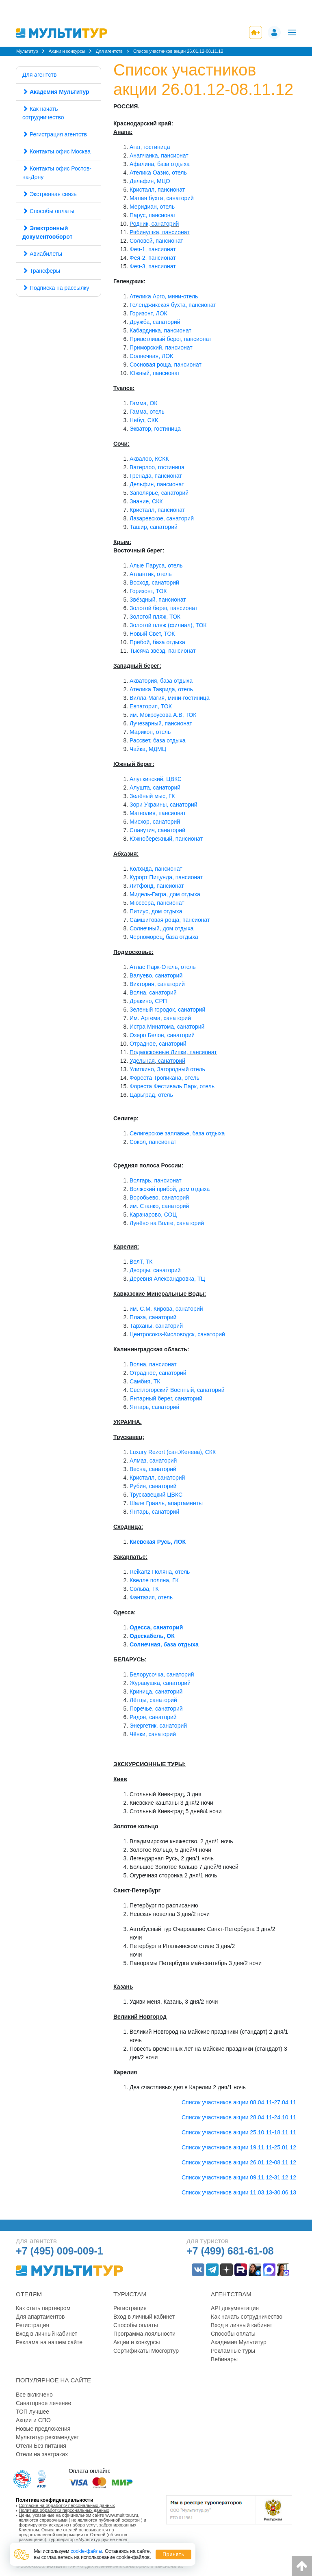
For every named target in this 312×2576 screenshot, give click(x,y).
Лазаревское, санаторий (162, 518)
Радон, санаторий (153, 1717)
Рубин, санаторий (153, 1486)
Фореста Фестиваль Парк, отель (172, 1086)
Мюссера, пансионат (157, 903)
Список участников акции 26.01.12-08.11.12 (239, 2162)
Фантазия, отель (151, 1597)
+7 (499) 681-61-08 (230, 2251)
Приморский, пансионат (161, 347)
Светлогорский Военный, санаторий (177, 1390)
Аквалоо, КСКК (149, 458)
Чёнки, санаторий (153, 1734)
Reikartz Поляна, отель (160, 1571)
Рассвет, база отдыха (158, 740)
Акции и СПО (33, 2420)
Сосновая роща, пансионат (166, 364)
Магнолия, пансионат (158, 813)
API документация (235, 2308)
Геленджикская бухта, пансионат (173, 305)
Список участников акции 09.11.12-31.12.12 (239, 2177)
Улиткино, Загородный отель (167, 1069)
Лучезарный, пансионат (161, 723)
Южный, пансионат (155, 373)
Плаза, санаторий (153, 1317)
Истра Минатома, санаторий (167, 1026)
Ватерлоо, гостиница (157, 467)
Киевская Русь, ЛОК (158, 1541)
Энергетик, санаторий (158, 1725)
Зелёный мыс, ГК (152, 796)
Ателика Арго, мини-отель (164, 296)
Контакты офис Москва (56, 151)
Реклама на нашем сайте (49, 2342)
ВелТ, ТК (141, 1261)
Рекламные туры (233, 2350)
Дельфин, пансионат (157, 484)
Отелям (29, 2294)
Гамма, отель (147, 411)
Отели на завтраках (42, 2454)
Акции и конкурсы (136, 2342)
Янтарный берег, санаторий (166, 1398)
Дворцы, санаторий (155, 1270)
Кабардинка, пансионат (160, 330)
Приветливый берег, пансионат (170, 339)
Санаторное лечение (43, 2403)
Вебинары (224, 2359)
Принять (173, 2554)
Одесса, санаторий (156, 1627)
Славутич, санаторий (157, 830)
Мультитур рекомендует (47, 2437)
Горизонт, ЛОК (148, 313)
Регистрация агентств (58, 134)
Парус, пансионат (153, 215)
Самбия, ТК (145, 1381)
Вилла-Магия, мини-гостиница (170, 698)
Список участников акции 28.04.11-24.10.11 (239, 2117)
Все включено (34, 2394)
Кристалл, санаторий (157, 1477)
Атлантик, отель (150, 574)
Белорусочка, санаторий (162, 1674)
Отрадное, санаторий (158, 1043)
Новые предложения (43, 2428)
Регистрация (32, 2325)
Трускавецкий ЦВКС (156, 1494)
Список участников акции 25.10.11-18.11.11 (239, 2132)
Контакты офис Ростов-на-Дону (56, 172)
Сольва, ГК (144, 1589)
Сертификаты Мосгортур (146, 2350)
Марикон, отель (150, 732)
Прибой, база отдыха (157, 642)
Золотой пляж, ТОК (155, 616)
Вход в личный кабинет (46, 2333)
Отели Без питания (41, 2445)
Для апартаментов (40, 2316)
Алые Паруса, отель (156, 565)
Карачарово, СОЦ (153, 1214)
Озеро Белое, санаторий (162, 1035)
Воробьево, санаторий (159, 1197)
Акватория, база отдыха (161, 680)
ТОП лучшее (32, 2411)
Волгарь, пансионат (156, 1180)
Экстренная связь (49, 194)
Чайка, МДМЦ (148, 749)
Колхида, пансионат (156, 868)
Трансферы (45, 271)
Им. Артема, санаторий (160, 1018)
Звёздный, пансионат (158, 599)
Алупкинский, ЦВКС (156, 779)
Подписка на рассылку (55, 288)
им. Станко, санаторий (159, 1206)
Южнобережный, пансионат (166, 838)
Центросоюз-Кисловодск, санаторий (177, 1334)
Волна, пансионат (153, 1364)
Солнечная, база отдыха (164, 1644)
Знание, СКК (146, 501)
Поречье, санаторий (156, 1708)
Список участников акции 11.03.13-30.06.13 (239, 2192)
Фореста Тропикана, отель (164, 1077)
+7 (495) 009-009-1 (59, 2251)
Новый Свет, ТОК (152, 633)
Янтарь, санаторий (154, 1407)
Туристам (129, 2294)
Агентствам (231, 2294)
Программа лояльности (144, 2333)
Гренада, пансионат (156, 475)
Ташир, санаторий (154, 527)
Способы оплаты (48, 211)
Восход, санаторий (154, 582)
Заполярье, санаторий (159, 493)
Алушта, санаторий (155, 787)
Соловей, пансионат (156, 240)
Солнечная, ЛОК (151, 356)
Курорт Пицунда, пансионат (166, 877)
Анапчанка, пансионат (159, 155)
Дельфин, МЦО (150, 181)
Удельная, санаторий (157, 1060)
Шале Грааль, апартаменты (166, 1503)
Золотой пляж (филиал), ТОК (168, 625)
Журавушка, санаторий (160, 1683)
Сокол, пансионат (153, 1142)
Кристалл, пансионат (157, 189)
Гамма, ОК (143, 403)
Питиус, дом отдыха (156, 911)
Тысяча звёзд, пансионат (163, 650)
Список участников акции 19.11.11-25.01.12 (239, 2147)
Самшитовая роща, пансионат (170, 920)
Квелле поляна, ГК (154, 1580)
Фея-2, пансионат (153, 258)
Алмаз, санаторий (153, 1460)
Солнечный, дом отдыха (161, 928)
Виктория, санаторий (157, 984)
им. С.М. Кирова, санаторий (166, 1308)
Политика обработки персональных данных (64, 2510)
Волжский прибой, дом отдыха (170, 1189)
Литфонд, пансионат (157, 885)
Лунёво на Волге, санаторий (167, 1223)
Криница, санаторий (156, 1691)
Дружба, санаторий (155, 322)
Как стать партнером (43, 2308)
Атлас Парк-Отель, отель (163, 967)
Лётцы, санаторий (153, 1700)
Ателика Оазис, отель (158, 172)
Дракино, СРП (148, 1001)
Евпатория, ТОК (151, 706)
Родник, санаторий (154, 223)
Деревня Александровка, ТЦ (167, 1278)
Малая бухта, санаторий (162, 198)
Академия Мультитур (238, 2342)
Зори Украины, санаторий (163, 804)
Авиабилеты (46, 253)
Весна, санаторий (153, 1469)
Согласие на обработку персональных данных (67, 2505)
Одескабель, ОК (152, 1636)
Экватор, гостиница (155, 428)
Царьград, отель (151, 1095)
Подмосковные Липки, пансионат (173, 1052)
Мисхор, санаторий (155, 821)
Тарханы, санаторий (156, 1326)
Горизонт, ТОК (148, 591)
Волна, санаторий (153, 992)
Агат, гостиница (150, 147)
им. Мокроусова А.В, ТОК (163, 715)
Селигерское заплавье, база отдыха (177, 1133)
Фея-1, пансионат (153, 249)
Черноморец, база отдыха (164, 937)
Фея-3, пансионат (153, 266)
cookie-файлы (86, 2551)
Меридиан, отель (152, 206)
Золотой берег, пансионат (163, 608)
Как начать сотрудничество (43, 113)
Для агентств (39, 74)
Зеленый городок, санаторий (167, 1009)
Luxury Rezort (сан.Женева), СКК (173, 1452)
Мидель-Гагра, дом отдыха (165, 894)
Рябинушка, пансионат (160, 232)
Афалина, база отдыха (160, 164)
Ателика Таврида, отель (161, 689)
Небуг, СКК (144, 420)
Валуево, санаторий (156, 975)
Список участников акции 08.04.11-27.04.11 (239, 2102)
